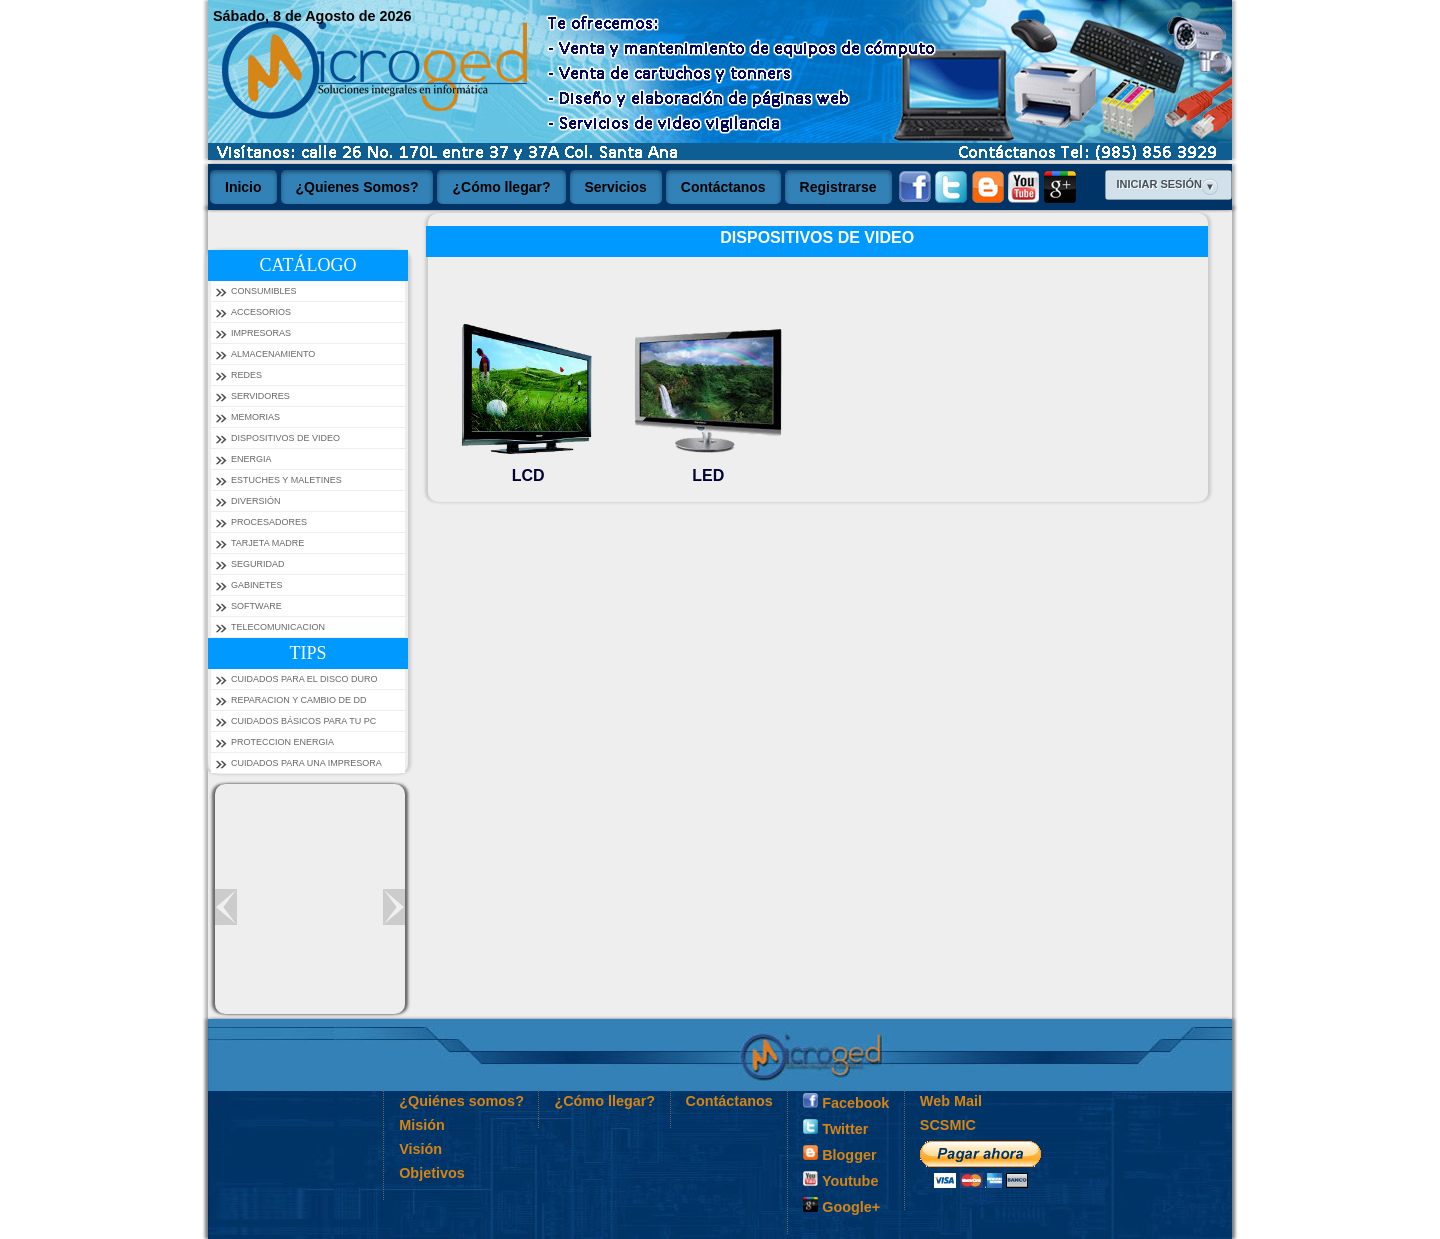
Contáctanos (729, 1101)
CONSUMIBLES (264, 291)
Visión (420, 1149)
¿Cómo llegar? (604, 1101)
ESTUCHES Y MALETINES (286, 480)
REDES (246, 375)
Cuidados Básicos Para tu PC (303, 721)
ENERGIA (251, 459)
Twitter (835, 1128)
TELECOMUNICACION (278, 627)
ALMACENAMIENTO (273, 354)
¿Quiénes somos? (461, 1101)
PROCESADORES (269, 522)
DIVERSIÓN (256, 501)
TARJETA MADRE (267, 543)
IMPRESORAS (261, 333)
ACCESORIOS (261, 312)
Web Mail (951, 1101)
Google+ (841, 1206)
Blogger (839, 1154)
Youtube (840, 1180)
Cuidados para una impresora (306, 763)
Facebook (846, 1102)
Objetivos (432, 1173)
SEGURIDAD (258, 564)
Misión (422, 1125)
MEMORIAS (255, 417)
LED (708, 466)
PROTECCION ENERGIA (282, 742)
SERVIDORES (260, 396)
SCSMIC (948, 1125)
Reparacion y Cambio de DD (299, 700)
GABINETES (257, 585)
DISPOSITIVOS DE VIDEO (285, 438)
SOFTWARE (256, 606)
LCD (528, 466)
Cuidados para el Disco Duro (304, 679)
